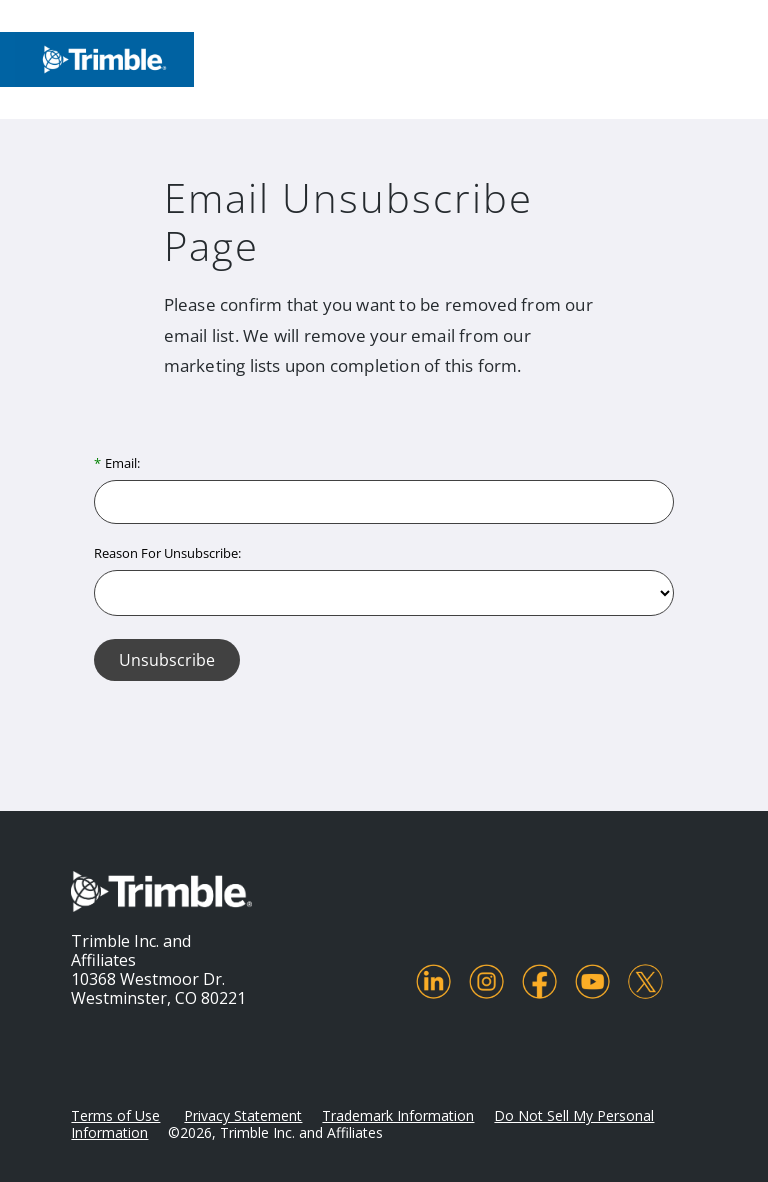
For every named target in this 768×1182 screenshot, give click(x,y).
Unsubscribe (167, 660)
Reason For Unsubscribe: (167, 553)
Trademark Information (398, 1115)
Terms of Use (115, 1115)
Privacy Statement (243, 1115)
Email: (122, 463)
